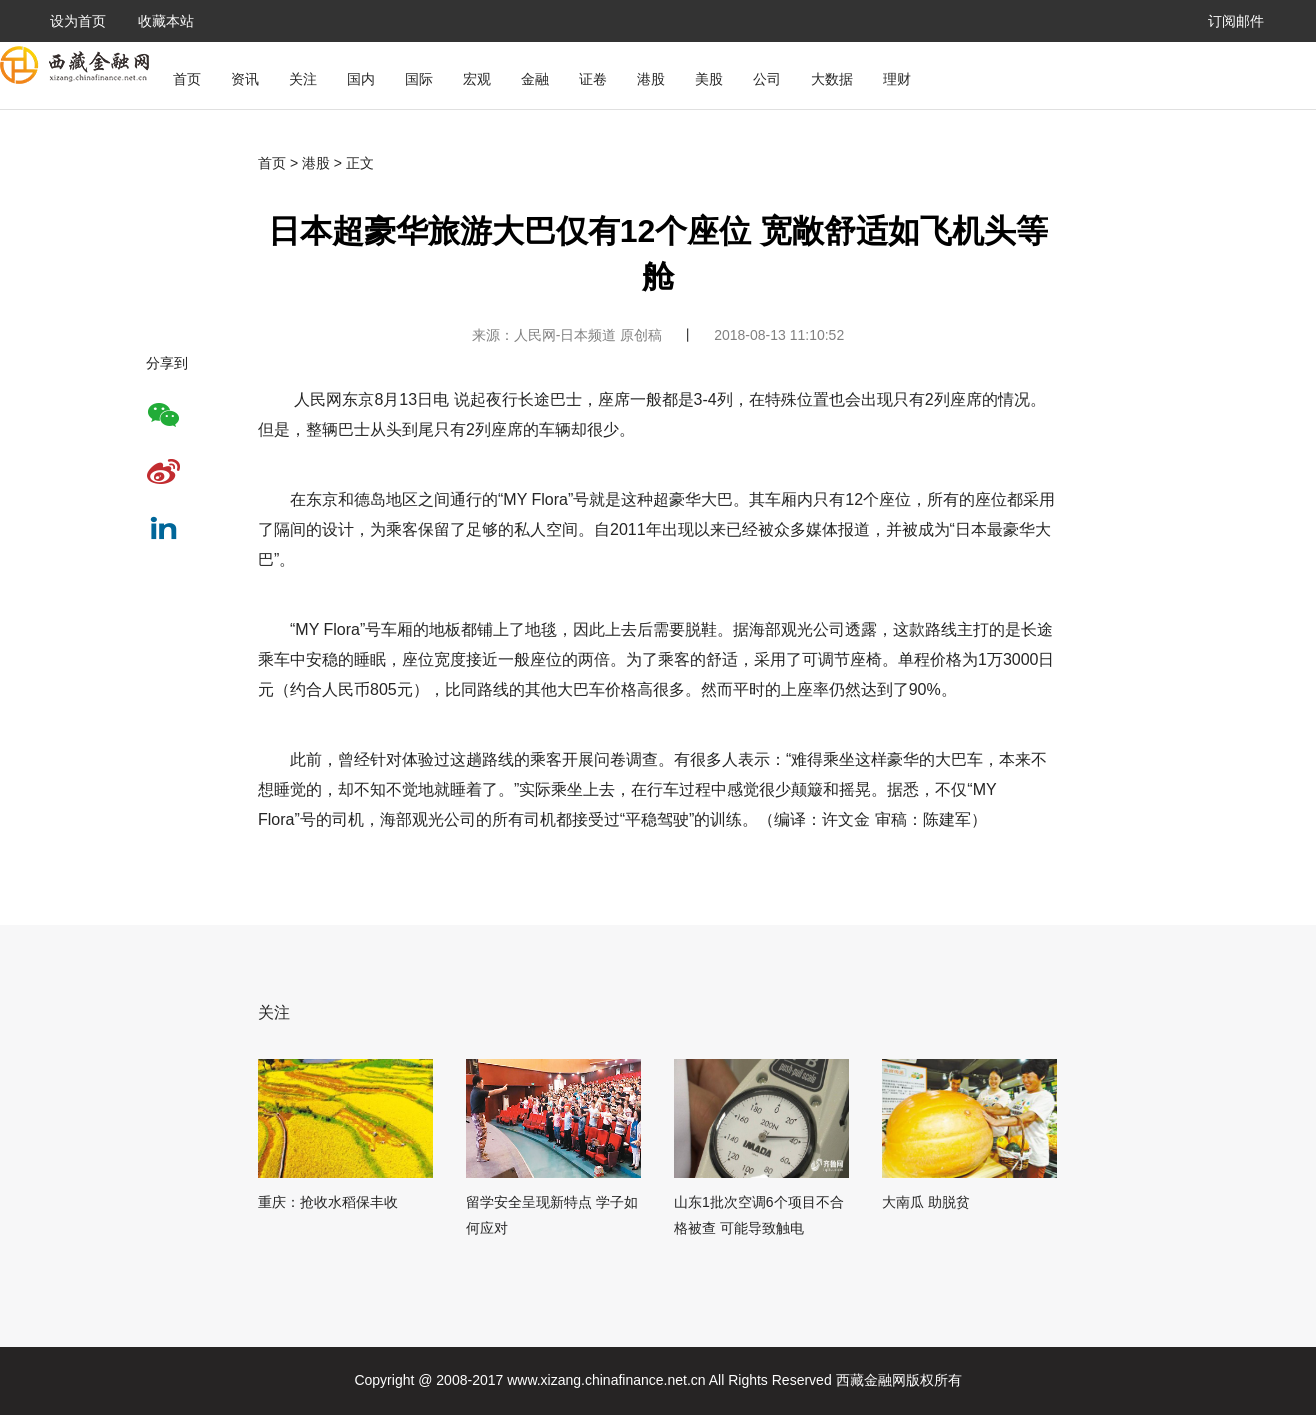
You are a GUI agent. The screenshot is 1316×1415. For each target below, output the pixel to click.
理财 (897, 79)
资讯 (245, 79)
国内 (361, 79)
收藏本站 (166, 21)
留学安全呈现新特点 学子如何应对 (552, 1215)
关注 (303, 79)
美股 (709, 79)
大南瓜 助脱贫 (926, 1202)
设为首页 (78, 21)
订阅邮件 (1236, 21)
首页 (187, 79)
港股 (651, 79)
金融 (535, 79)
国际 (419, 79)
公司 (767, 79)
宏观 (477, 79)
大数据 (832, 79)
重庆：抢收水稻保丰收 (328, 1202)
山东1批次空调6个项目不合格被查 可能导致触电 (759, 1215)
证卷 (593, 79)
